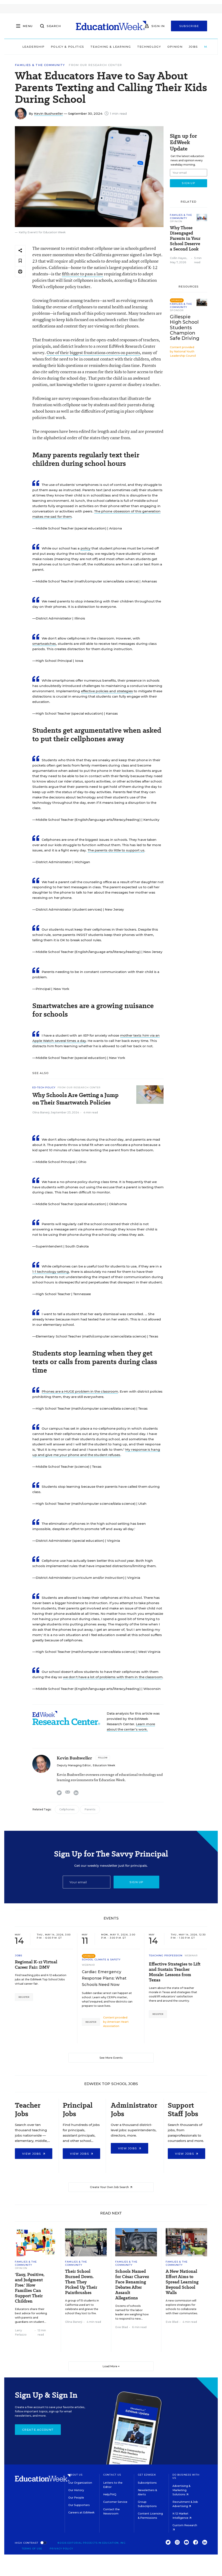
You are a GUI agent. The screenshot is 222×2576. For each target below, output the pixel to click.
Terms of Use (32, 2548)
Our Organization (80, 2482)
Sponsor (177, 310)
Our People (76, 2497)
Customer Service (115, 2501)
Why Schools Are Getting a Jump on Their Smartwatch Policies (75, 1098)
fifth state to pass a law (82, 274)
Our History (76, 2490)
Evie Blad (121, 2327)
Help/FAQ (109, 2494)
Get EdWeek (147, 2474)
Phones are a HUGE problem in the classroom (80, 1391)
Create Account (38, 2429)
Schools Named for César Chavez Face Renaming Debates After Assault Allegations (132, 2285)
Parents (89, 1809)
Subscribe (189, 26)
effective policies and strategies (107, 691)
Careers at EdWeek (81, 2512)
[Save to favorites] (20, 261)
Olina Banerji (41, 1112)
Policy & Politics (67, 46)
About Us (75, 2474)
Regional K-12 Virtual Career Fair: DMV (36, 1964)
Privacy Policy (61, 2548)
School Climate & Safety (101, 1959)
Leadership (33, 46)
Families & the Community (40, 65)
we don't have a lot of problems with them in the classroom (112, 1677)
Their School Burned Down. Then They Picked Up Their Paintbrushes (81, 2282)
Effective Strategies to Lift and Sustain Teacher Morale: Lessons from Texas (175, 1972)
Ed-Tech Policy (44, 1087)
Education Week (104, 1765)
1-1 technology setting (50, 1272)
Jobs (193, 46)
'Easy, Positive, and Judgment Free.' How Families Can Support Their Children (29, 2288)
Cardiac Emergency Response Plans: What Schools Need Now (104, 1978)
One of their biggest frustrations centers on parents (93, 352)
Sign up (137, 1882)
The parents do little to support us (116, 850)
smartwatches (44, 644)
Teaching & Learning (110, 46)
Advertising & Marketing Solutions (181, 2490)
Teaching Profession (165, 1955)
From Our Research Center (95, 65)
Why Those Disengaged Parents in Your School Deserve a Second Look (185, 238)
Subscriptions (147, 2482)
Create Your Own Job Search (111, 2187)
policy (86, 548)
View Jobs (33, 2153)
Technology (149, 46)
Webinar (88, 1964)
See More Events (111, 2057)
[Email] (87, 1882)
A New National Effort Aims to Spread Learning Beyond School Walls (182, 2282)
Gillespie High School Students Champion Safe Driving (184, 327)
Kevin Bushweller (48, 114)
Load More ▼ (111, 2366)
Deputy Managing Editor (74, 1765)
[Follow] (103, 1758)
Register (23, 1997)
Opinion (174, 46)
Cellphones (67, 1809)
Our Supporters (79, 2505)
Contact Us (112, 2474)
